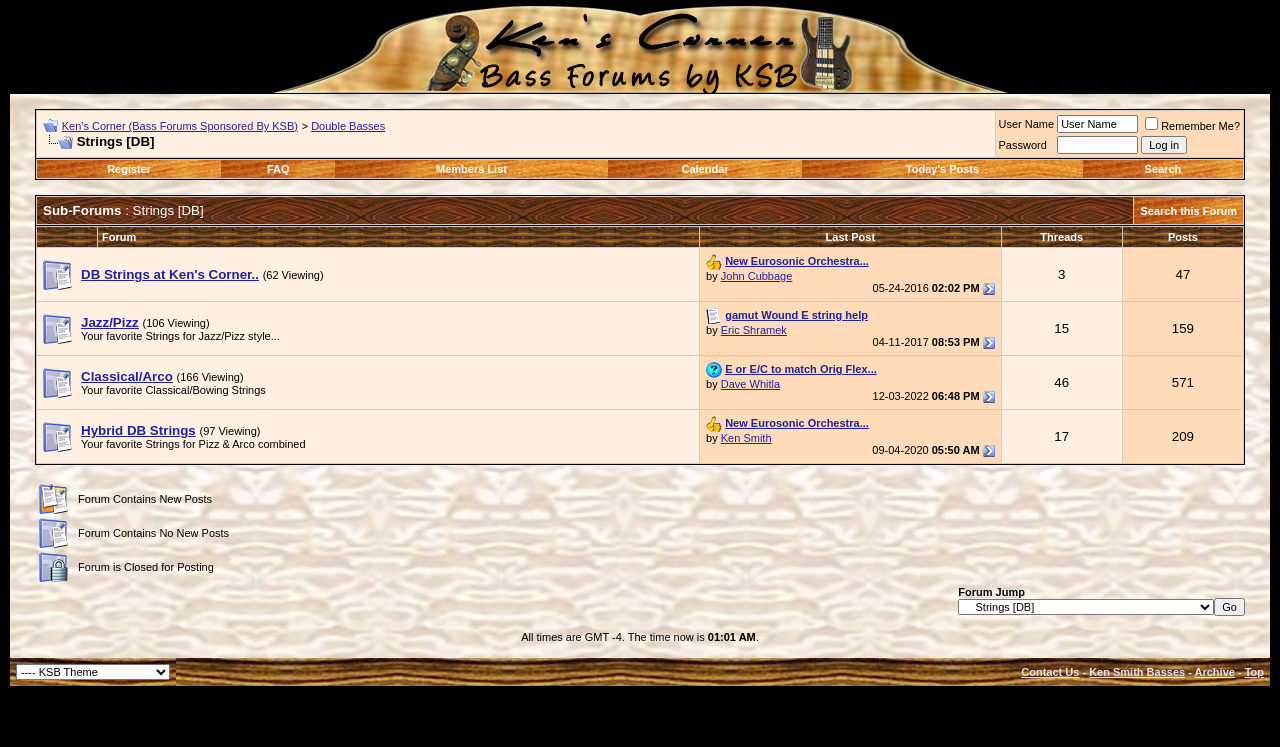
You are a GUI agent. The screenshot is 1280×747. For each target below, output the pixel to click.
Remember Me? (1192, 126)
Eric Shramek (754, 330)
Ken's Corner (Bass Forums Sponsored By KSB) (180, 126)
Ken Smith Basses (1137, 672)
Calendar (704, 169)
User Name (1027, 124)
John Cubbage (757, 276)
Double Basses (348, 126)
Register (129, 169)
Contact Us (1050, 672)
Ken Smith (746, 438)
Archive (1215, 672)
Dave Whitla (750, 384)
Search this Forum (1188, 211)
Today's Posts (942, 169)
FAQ (278, 169)
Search (1163, 169)
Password (1023, 145)
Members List (471, 169)
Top (1254, 672)
